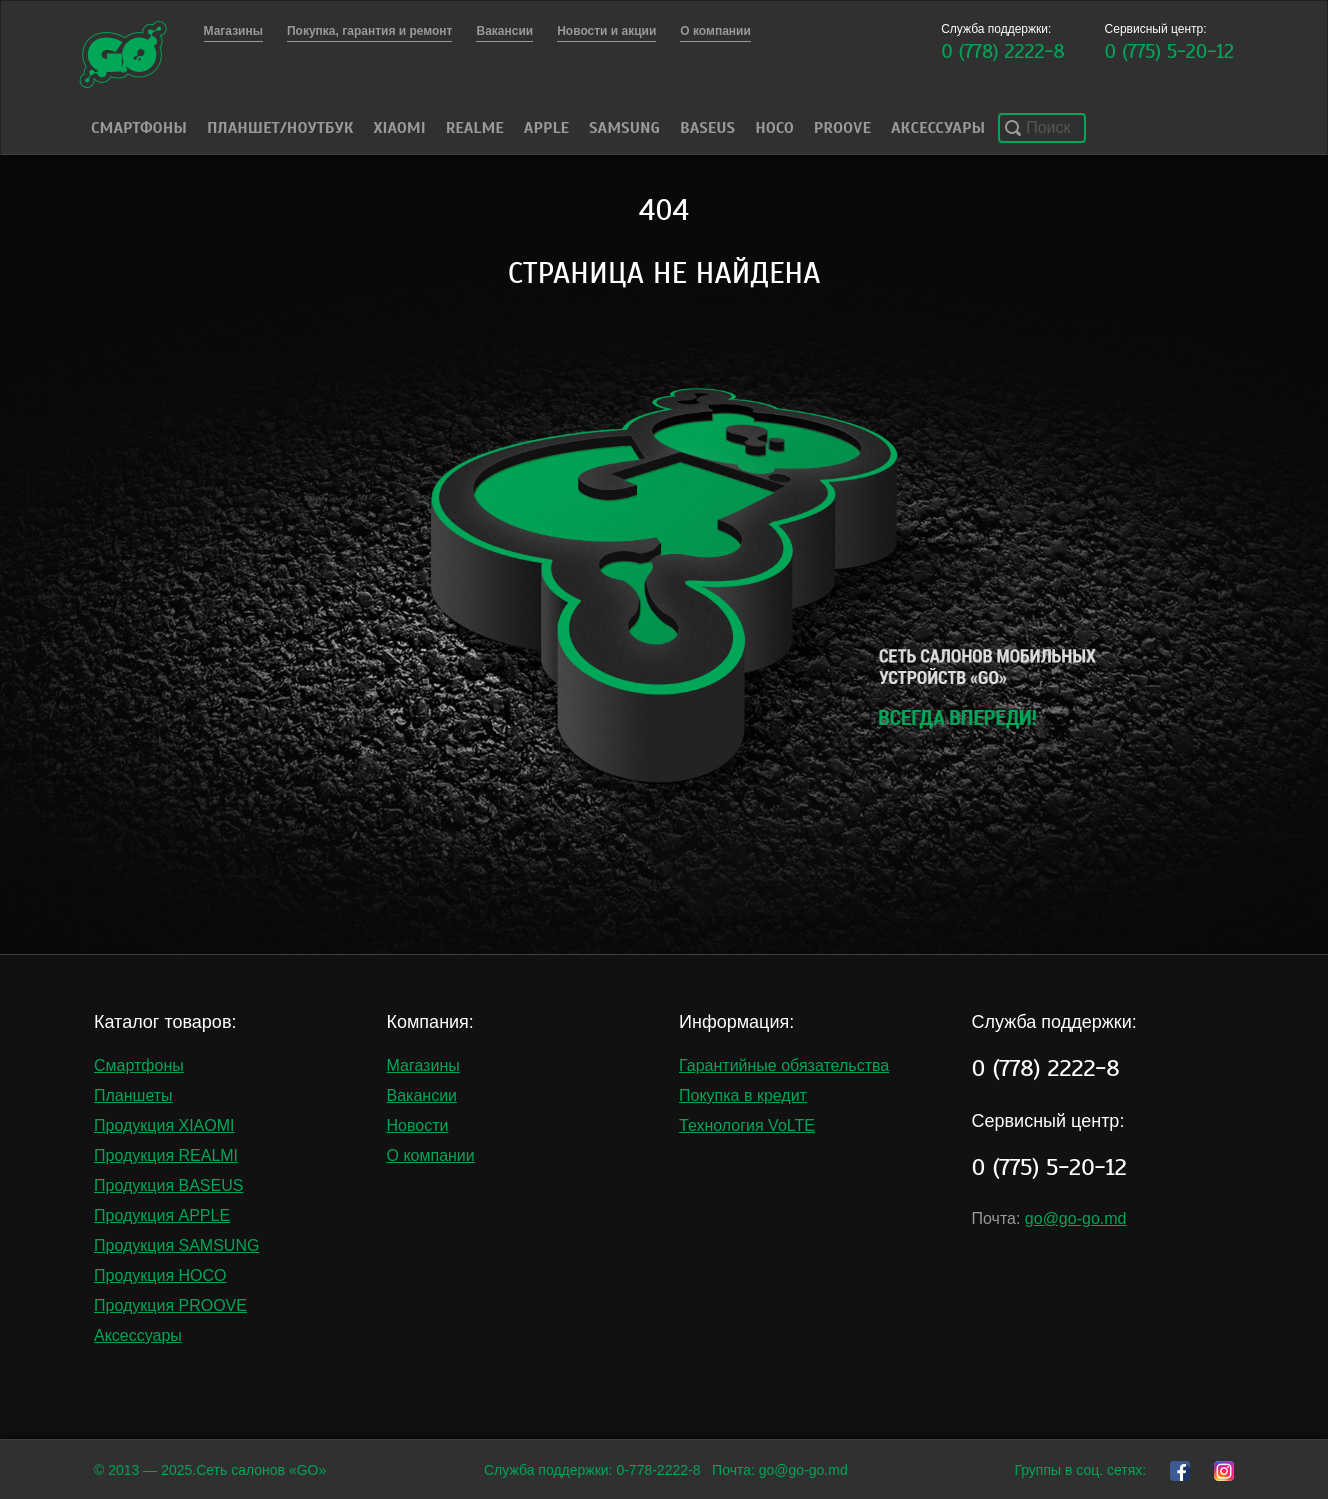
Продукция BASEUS (168, 1185)
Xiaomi (399, 128)
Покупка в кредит (743, 1095)
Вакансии (422, 1095)
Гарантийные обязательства (784, 1065)
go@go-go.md (1076, 1218)
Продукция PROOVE (170, 1305)
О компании (431, 1155)
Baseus (707, 128)
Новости (418, 1125)
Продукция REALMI (166, 1155)
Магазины (423, 1065)
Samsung (624, 128)
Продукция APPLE (162, 1215)
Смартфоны (139, 128)
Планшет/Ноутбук (280, 128)
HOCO (774, 128)
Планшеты (133, 1095)
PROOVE (842, 128)
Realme (475, 128)
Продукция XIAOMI (164, 1125)
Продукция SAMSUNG (176, 1245)
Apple (546, 128)
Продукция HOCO (160, 1275)
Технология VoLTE (747, 1125)
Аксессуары (938, 128)
